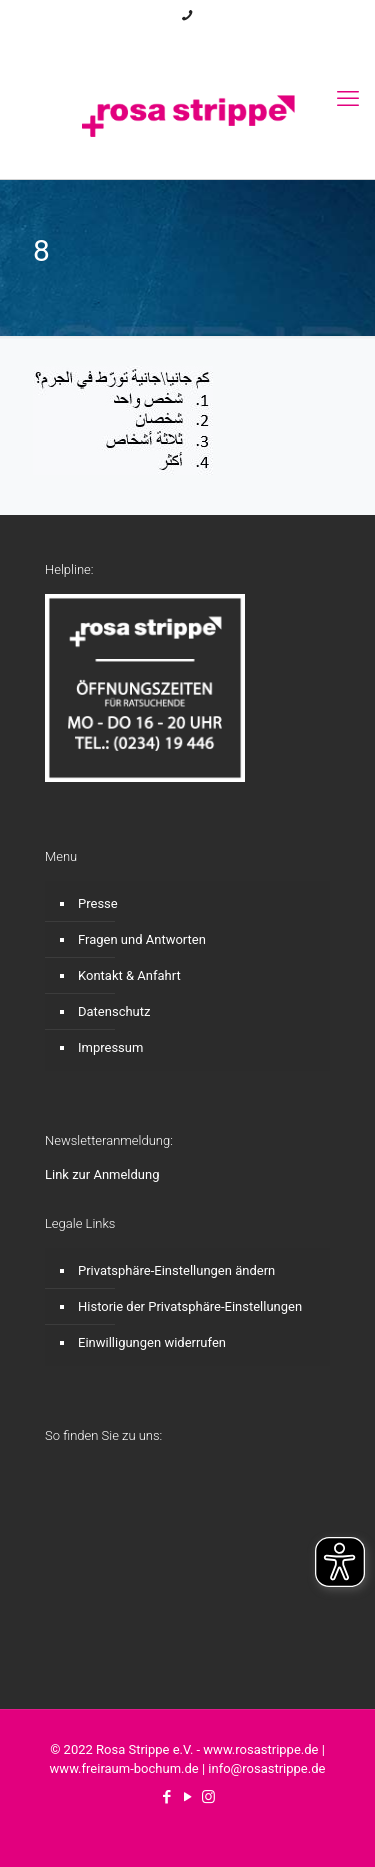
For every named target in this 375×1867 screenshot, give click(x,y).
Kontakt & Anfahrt (129, 975)
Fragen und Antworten (142, 939)
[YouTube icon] (188, 42)
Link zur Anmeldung (102, 1174)
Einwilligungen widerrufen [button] (152, 1342)
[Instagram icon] (213, 42)
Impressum (110, 1047)
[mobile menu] (348, 99)
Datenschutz (114, 1011)
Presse (98, 903)
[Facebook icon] (163, 42)
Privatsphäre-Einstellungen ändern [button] (176, 1270)
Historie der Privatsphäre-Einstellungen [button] (190, 1306)
